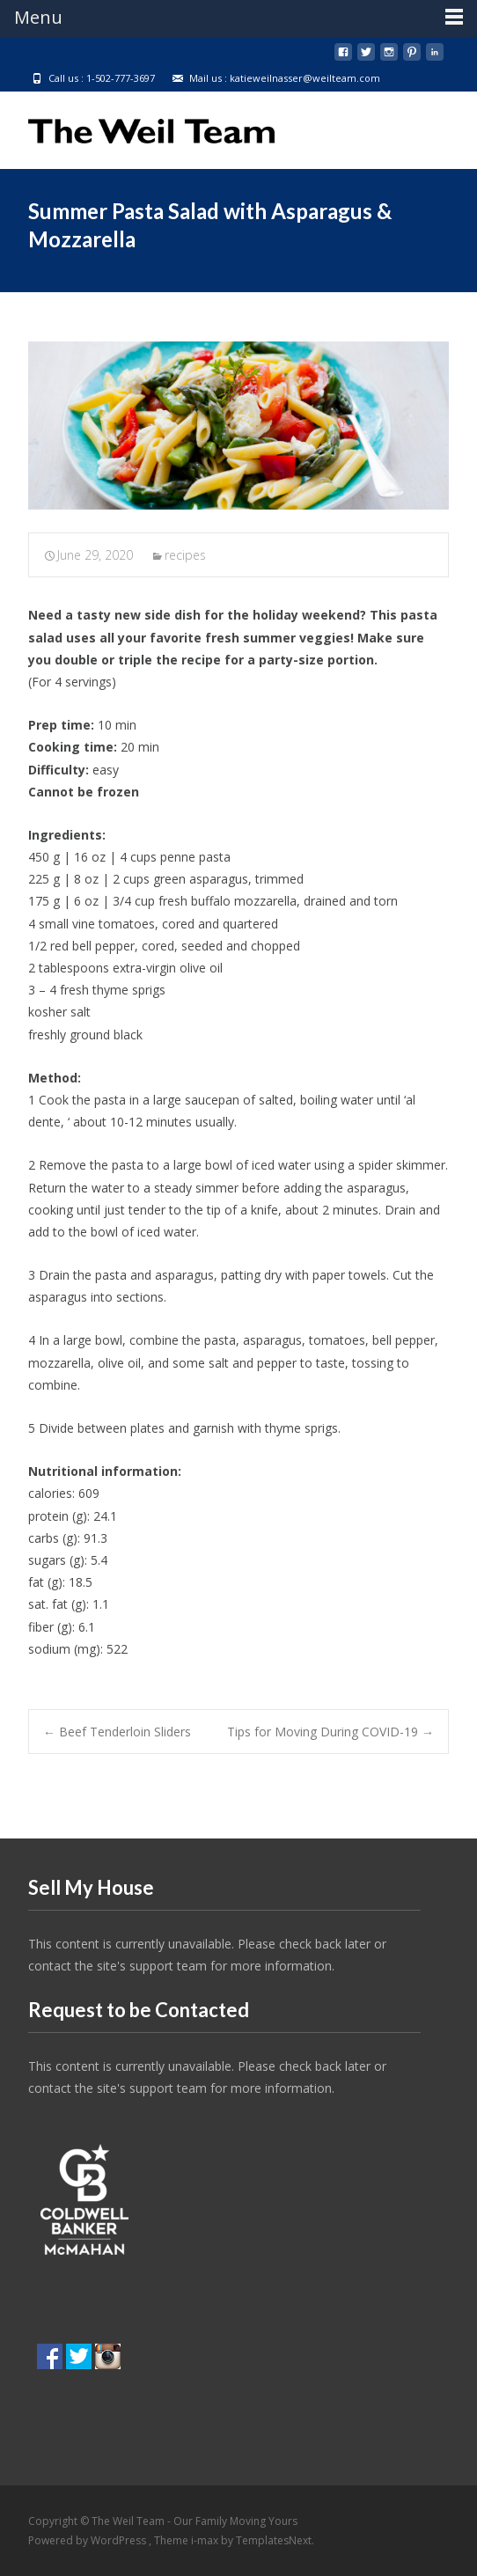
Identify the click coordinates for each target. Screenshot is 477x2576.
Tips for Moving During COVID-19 (330, 1731)
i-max (206, 2540)
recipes (185, 555)
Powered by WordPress (88, 2540)
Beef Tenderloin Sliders (117, 1731)
